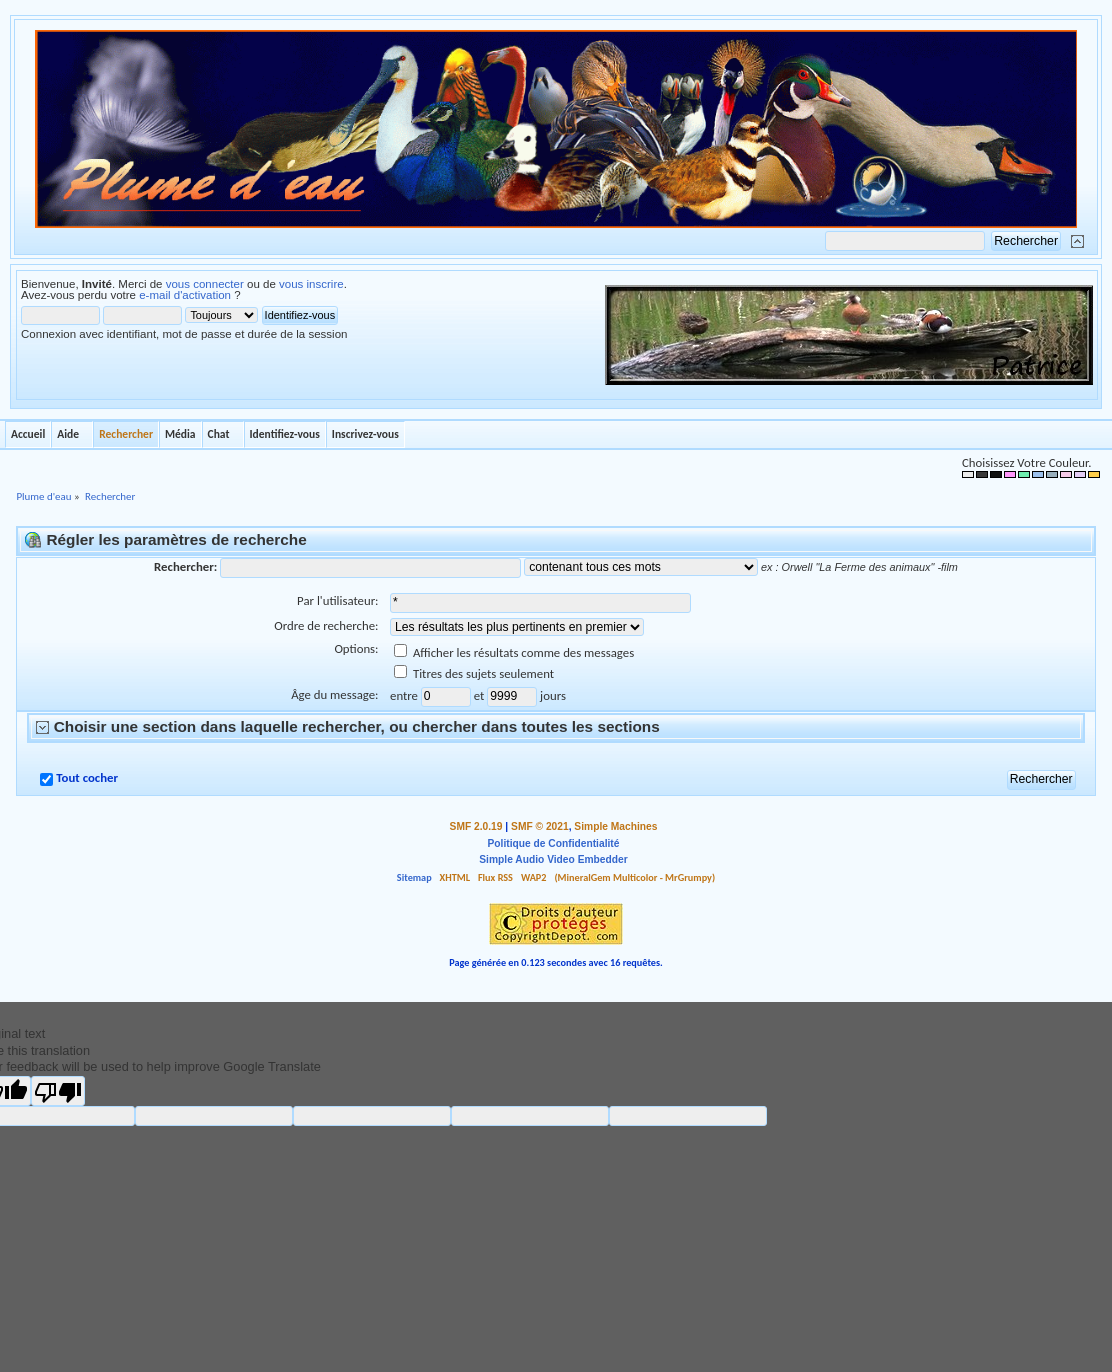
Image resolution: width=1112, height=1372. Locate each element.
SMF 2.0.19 (476, 826)
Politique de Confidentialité (554, 843)
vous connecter (205, 284)
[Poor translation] (58, 1091)
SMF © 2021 (540, 826)
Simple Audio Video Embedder (553, 859)
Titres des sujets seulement (474, 673)
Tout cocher (87, 777)
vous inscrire (311, 284)
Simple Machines (615, 826)
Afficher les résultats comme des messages (514, 652)
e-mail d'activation (185, 295)
